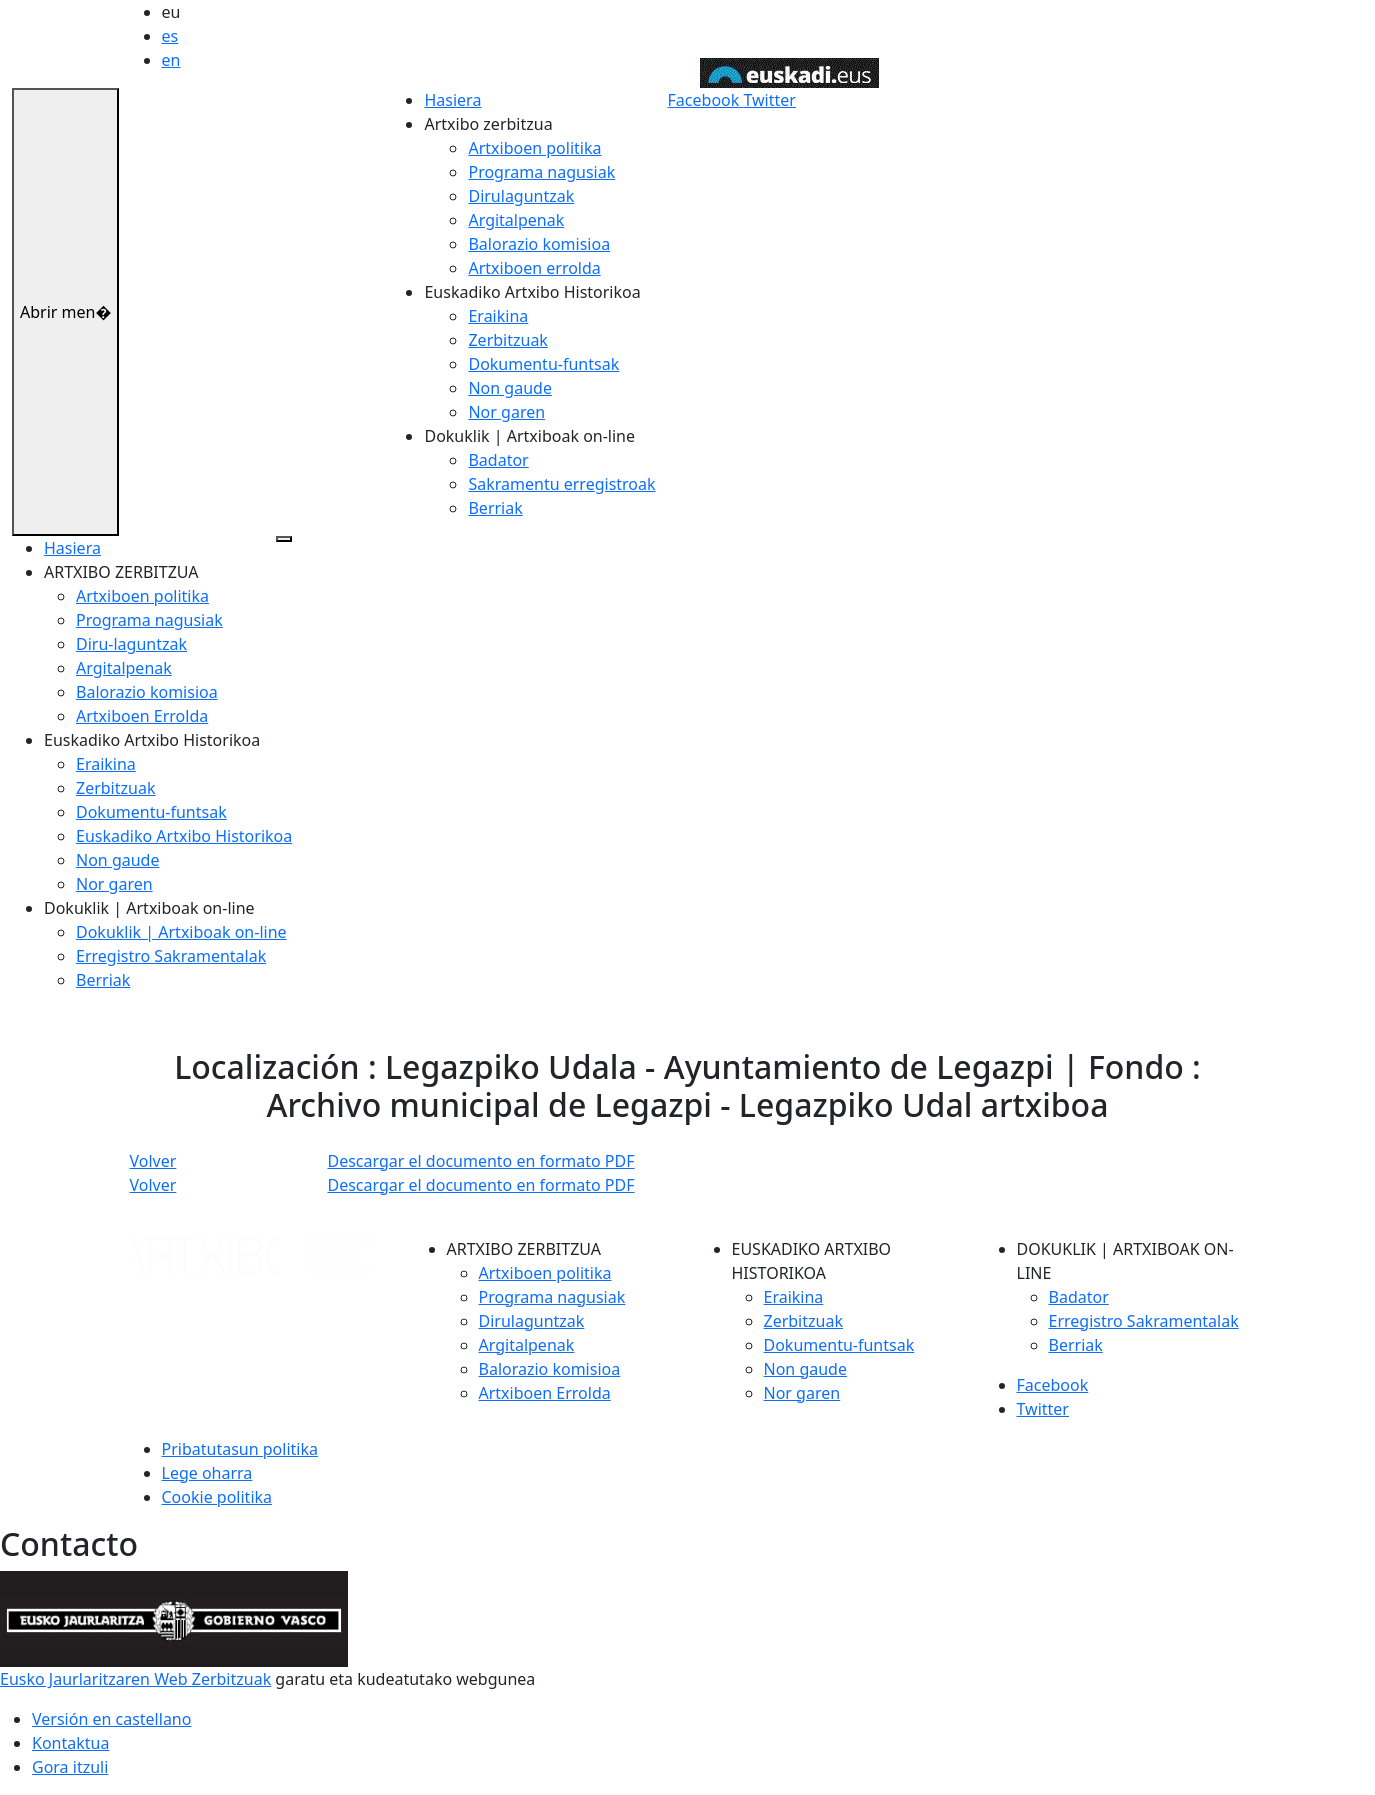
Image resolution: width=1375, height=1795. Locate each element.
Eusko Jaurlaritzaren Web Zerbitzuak (135, 1679)
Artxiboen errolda (534, 268)
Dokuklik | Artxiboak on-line (181, 932)
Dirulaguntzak (521, 196)
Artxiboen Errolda (142, 716)
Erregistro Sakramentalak (171, 956)
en (171, 60)
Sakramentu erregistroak (561, 484)
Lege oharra (207, 1473)
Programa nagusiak (541, 172)
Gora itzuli (70, 1767)
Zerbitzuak (507, 340)
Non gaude (509, 388)
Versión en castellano (111, 1719)
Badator (498, 460)
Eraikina (498, 316)
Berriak (495, 508)
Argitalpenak (516, 220)
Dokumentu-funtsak (543, 364)
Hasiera (452, 100)
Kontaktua (70, 1743)
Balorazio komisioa (539, 244)
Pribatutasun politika (240, 1449)
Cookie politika (217, 1497)
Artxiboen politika (534, 148)
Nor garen (506, 412)
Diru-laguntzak (131, 644)
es (170, 36)
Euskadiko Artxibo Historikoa (184, 836)
